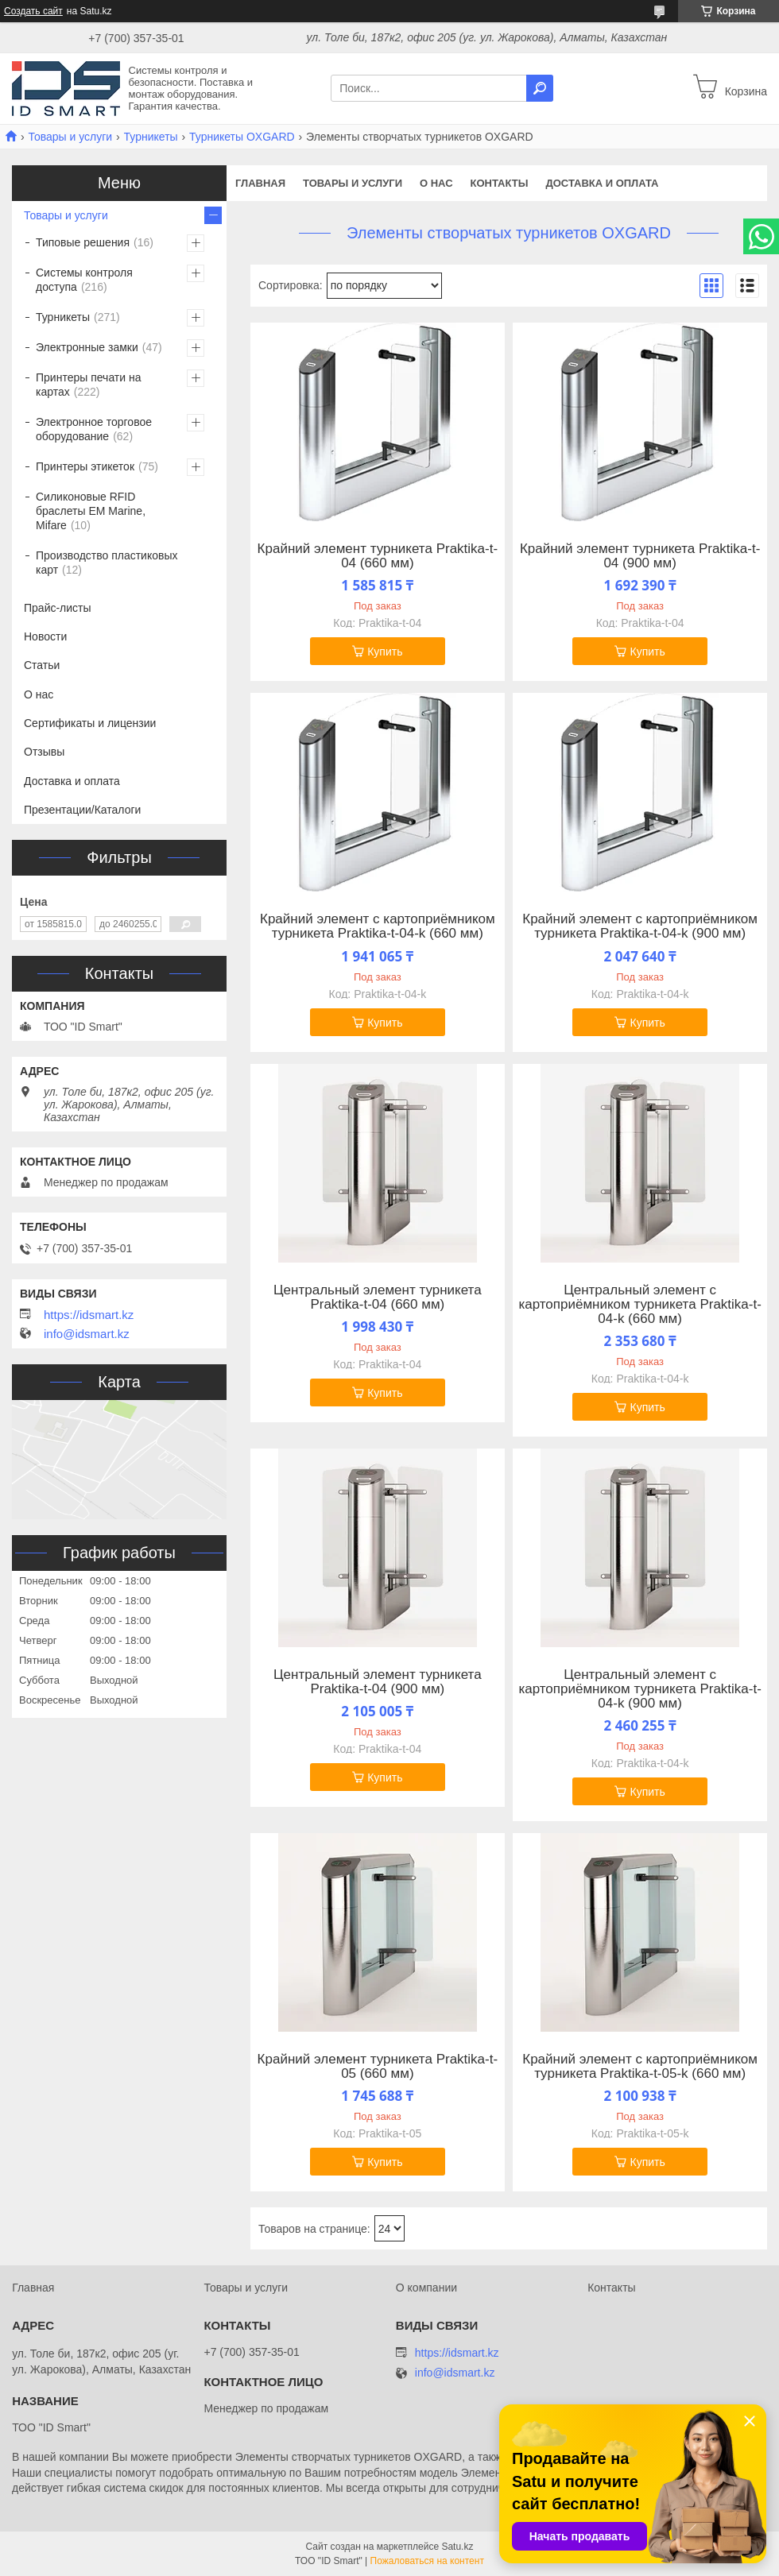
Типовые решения (83, 242)
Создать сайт (33, 11)
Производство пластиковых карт (107, 562)
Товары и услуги (70, 136)
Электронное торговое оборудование (94, 429)
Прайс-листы (57, 607)
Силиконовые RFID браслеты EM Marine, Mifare (90, 511)
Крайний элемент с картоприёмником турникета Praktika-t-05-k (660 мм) (640, 2066)
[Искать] (539, 88)
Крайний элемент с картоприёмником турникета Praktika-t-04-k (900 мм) (640, 926)
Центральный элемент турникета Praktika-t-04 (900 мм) (377, 1682)
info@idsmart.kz (87, 1334)
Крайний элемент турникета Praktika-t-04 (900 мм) (640, 556)
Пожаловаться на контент (427, 2560)
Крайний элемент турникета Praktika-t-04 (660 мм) (378, 556)
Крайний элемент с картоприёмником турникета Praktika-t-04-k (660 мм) (377, 926)
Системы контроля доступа (84, 279)
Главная (260, 183)
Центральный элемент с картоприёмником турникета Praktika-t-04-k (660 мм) (639, 1304)
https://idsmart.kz (89, 1315)
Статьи (42, 665)
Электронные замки (87, 347)
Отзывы (44, 751)
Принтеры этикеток (85, 466)
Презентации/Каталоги (82, 809)
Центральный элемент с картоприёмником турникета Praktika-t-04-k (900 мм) (639, 1689)
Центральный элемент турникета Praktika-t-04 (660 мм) (377, 1297)
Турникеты (151, 136)
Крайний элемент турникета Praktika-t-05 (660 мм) (378, 2066)
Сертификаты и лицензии (90, 723)
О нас (436, 183)
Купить (384, 651)
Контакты (500, 183)
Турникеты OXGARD (242, 136)
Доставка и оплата (601, 183)
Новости (45, 636)
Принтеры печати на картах (88, 384)
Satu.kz (457, 2546)
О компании (426, 2287)
